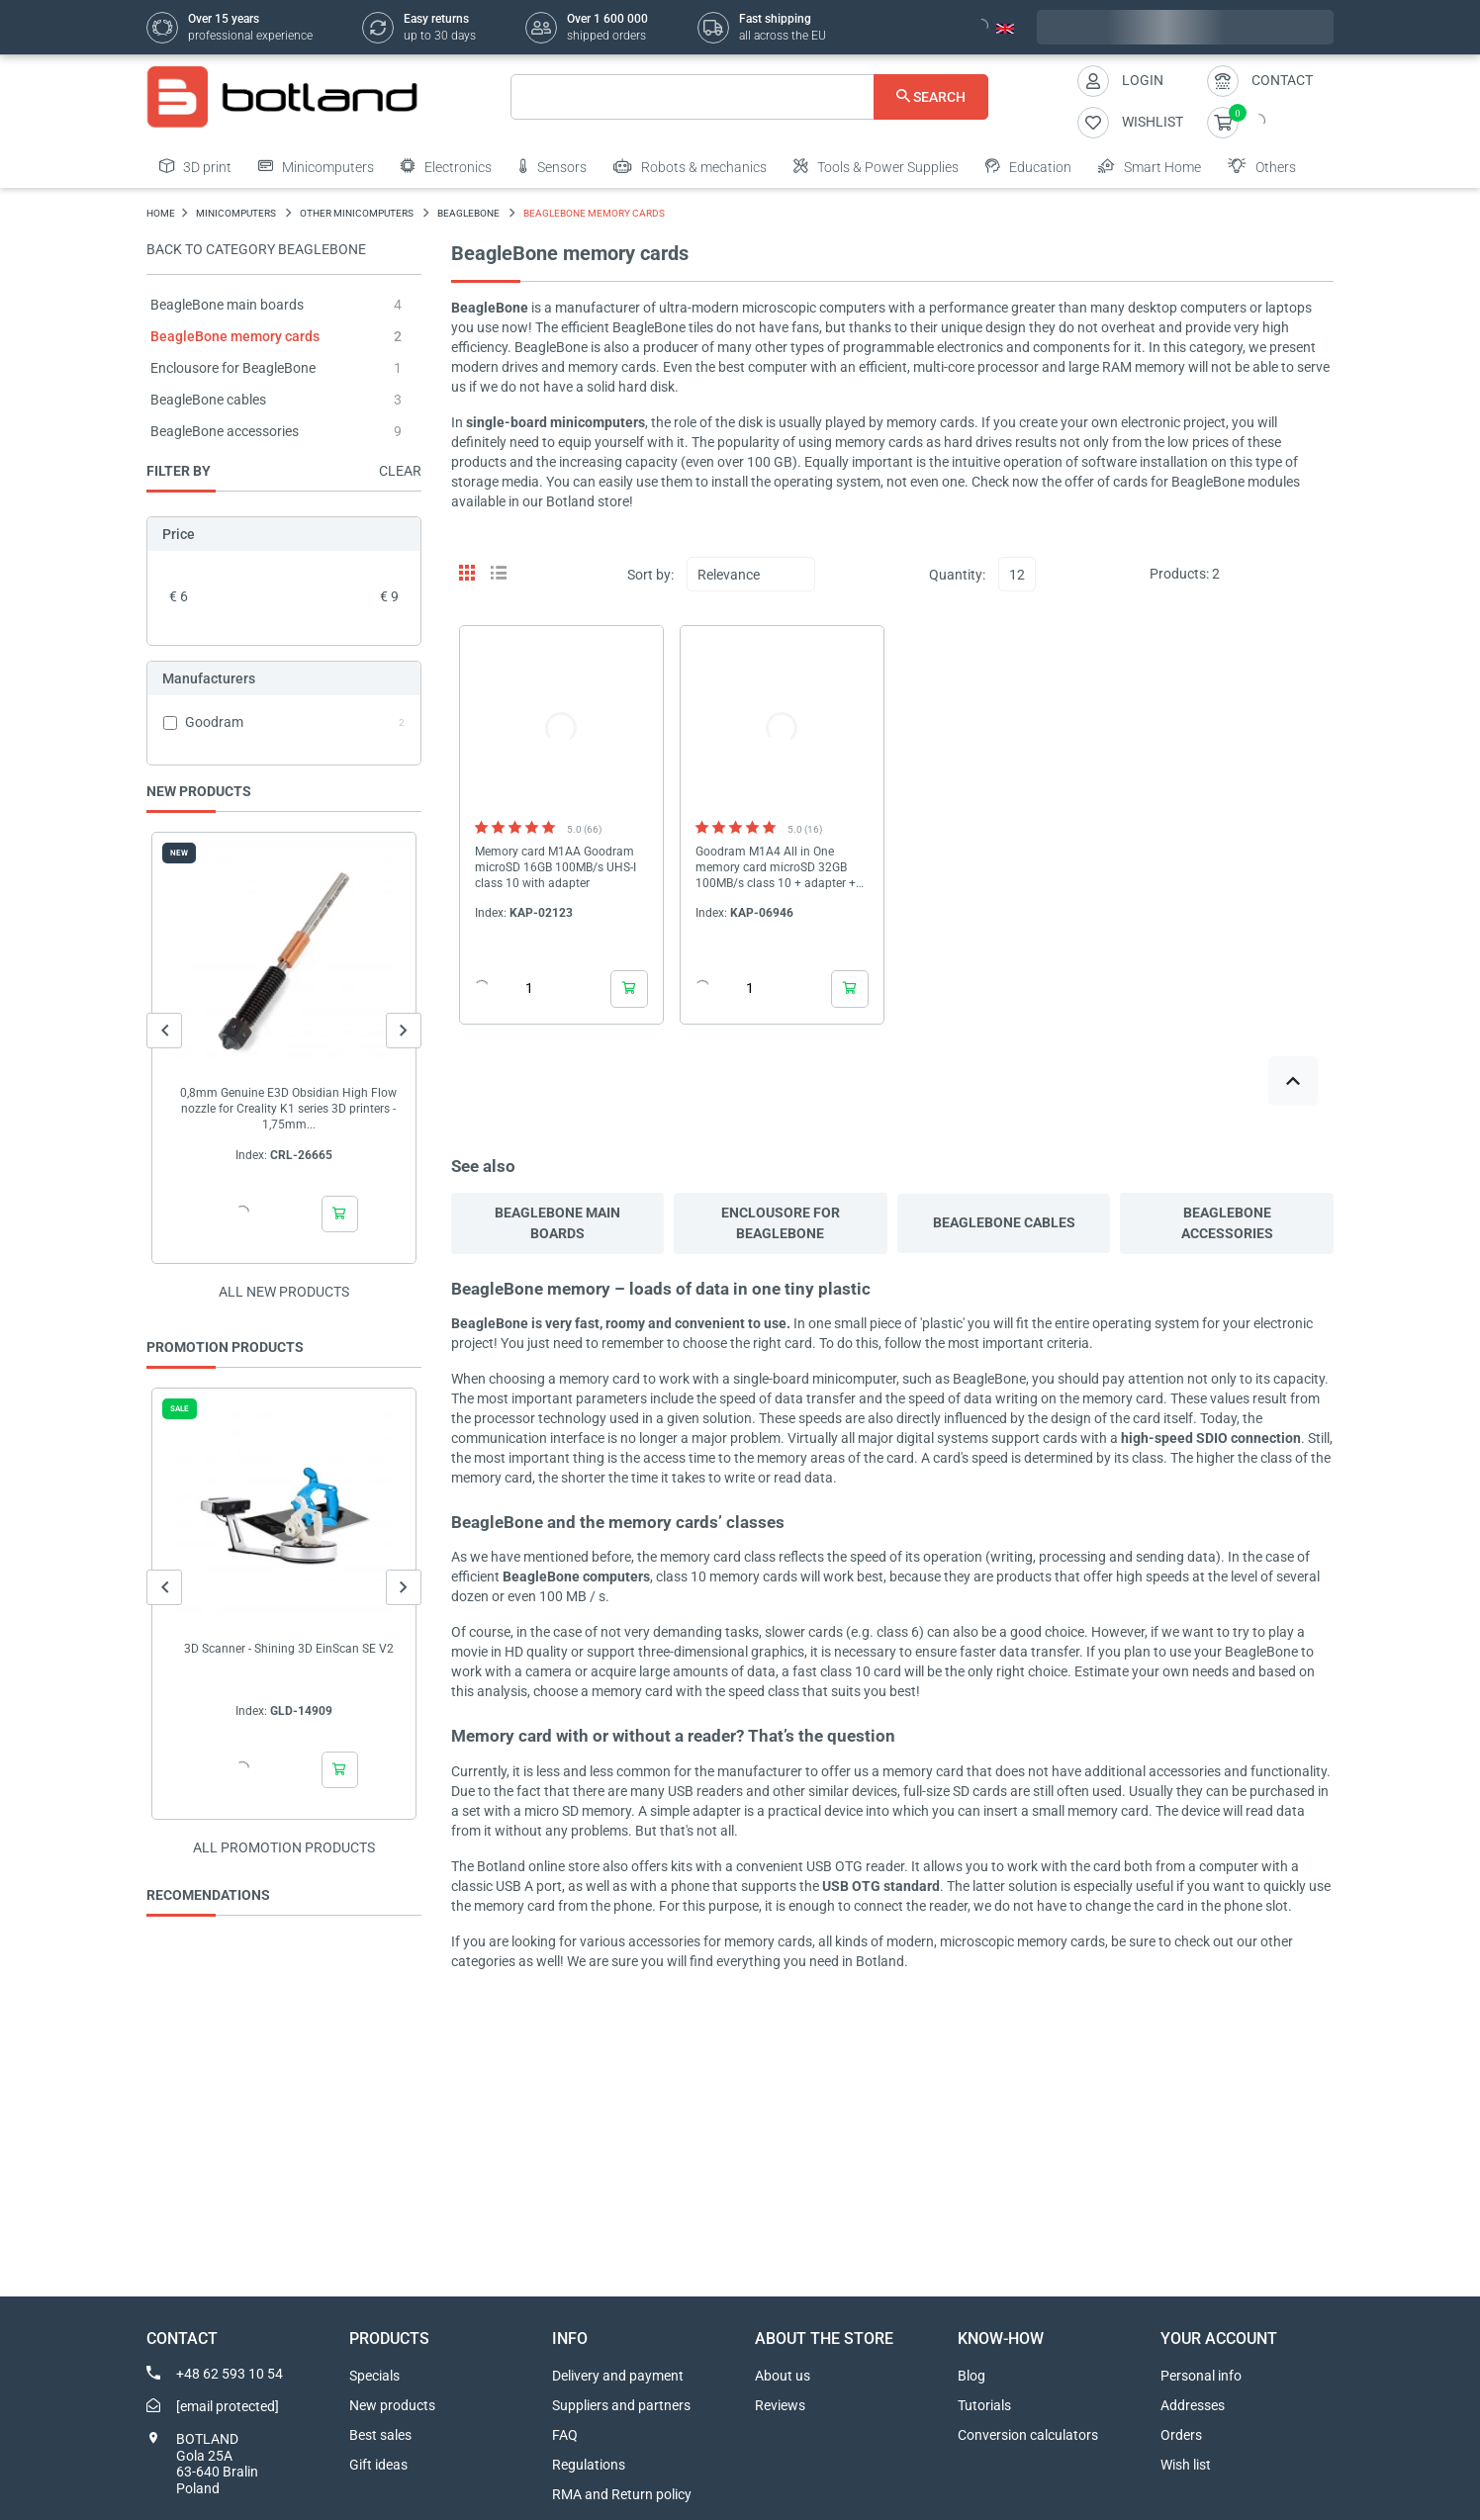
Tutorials (984, 2405)
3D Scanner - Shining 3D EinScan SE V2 (289, 1649)
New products (392, 2405)
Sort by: (650, 575)
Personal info (1201, 2376)
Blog (971, 2376)
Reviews (780, 2405)
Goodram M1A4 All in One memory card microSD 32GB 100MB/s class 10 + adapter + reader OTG (775, 868)
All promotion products (284, 1847)
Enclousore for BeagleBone (233, 368)
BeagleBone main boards (227, 305)
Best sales (380, 2435)
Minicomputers (316, 166)
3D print (195, 166)
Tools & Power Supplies (876, 166)
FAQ (565, 2435)
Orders (1181, 2435)
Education (1028, 166)
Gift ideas (378, 2465)
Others (1262, 166)
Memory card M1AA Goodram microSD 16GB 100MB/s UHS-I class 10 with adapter (555, 867)
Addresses (1192, 2405)
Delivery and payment (618, 2376)
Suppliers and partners (621, 2405)
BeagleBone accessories (224, 431)
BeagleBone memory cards (235, 336)
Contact (1282, 80)
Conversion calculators (1028, 2435)
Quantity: (957, 575)
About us (782, 2376)
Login (1142, 80)
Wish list (1185, 2465)
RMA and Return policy (622, 2494)
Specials (374, 2376)
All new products (284, 1292)
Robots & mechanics (690, 166)
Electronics (446, 166)
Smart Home (1149, 166)
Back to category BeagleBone (256, 249)
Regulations (588, 2465)
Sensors (552, 166)
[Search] (749, 97)
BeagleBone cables (208, 399)
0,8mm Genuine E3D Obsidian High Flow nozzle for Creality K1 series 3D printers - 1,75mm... (288, 1108)
